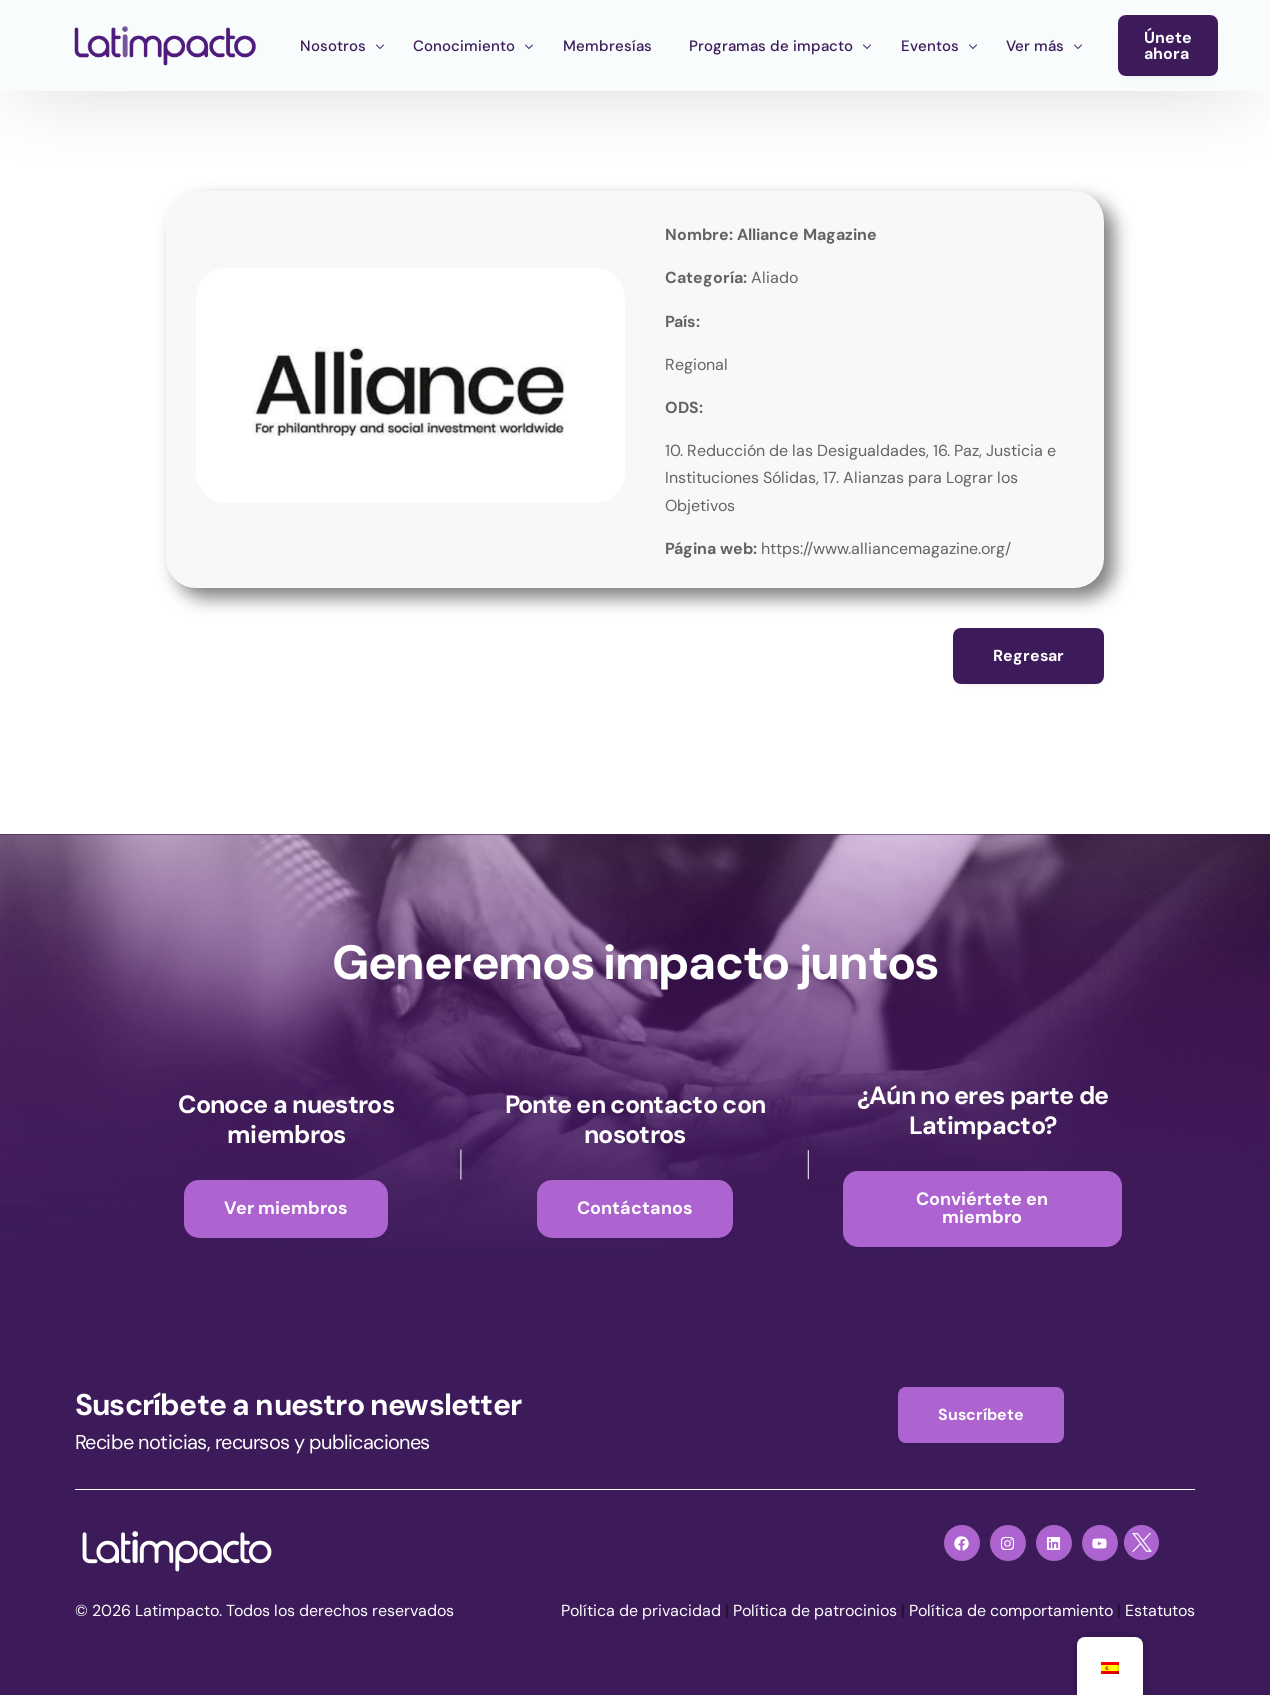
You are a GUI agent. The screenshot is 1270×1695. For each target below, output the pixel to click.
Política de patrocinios (815, 1611)
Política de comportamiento (1011, 1611)
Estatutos (1160, 1611)
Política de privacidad (641, 1611)
